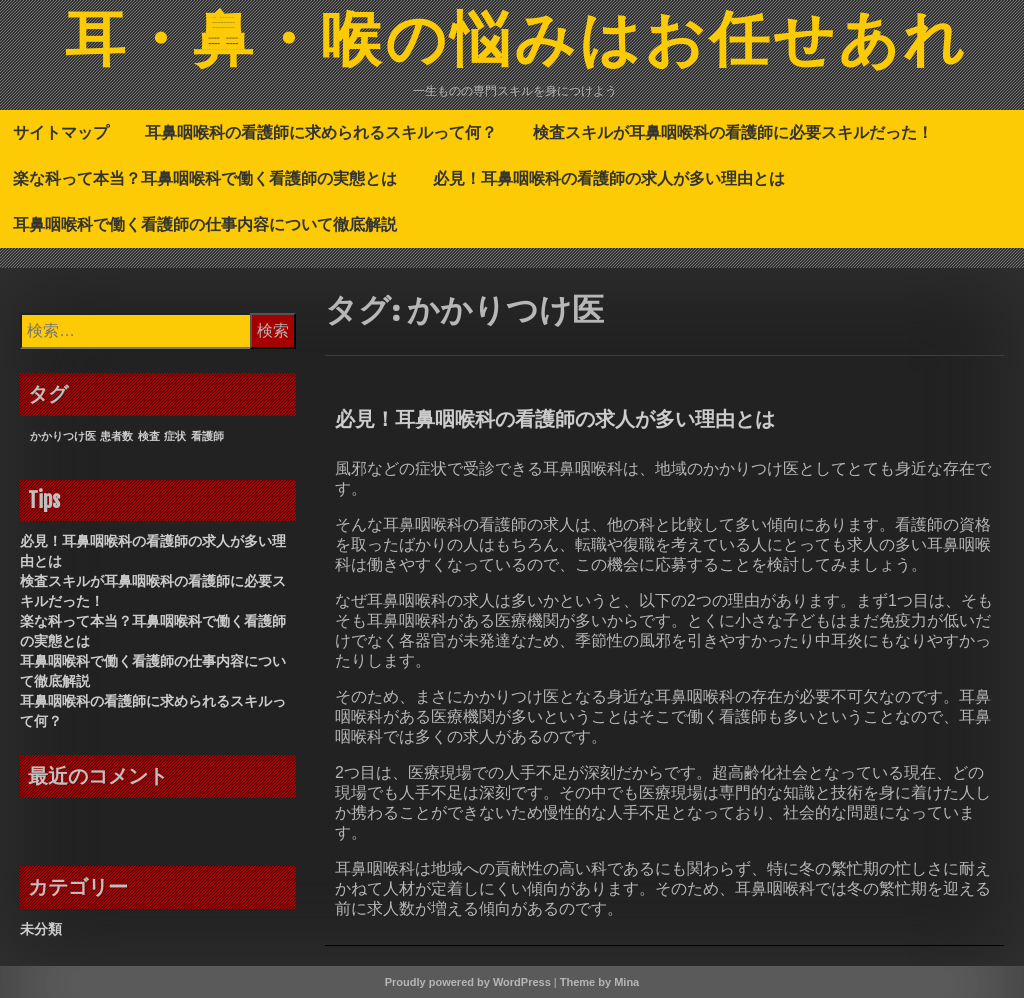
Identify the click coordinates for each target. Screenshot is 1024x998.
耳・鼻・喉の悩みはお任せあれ (516, 43)
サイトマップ (61, 132)
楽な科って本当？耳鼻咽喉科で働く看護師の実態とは (205, 178)
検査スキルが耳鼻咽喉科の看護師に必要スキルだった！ (733, 132)
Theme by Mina (599, 982)
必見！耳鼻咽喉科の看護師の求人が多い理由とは (609, 178)
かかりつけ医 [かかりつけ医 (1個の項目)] (63, 436)
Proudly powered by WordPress (468, 982)
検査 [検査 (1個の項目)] (149, 436)
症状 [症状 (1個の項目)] (175, 436)
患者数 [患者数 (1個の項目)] (116, 436)
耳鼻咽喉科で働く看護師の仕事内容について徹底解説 (205, 224)
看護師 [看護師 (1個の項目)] (207, 436)
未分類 (41, 929)
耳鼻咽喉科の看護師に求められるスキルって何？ (321, 132)
